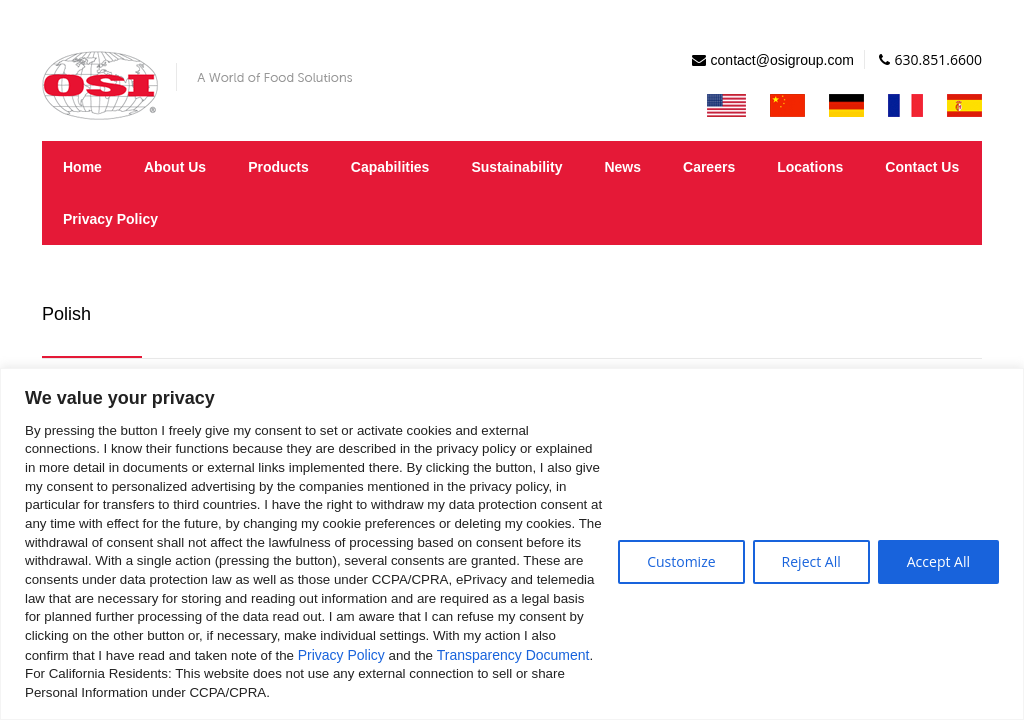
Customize (681, 561)
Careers (709, 167)
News (622, 167)
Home (82, 167)
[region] (512, 544)
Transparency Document (513, 655)
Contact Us (922, 167)
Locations (810, 167)
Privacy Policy (341, 655)
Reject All (811, 561)
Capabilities (390, 167)
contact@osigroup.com (782, 60)
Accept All (938, 561)
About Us (175, 167)
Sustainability (516, 167)
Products (278, 167)
